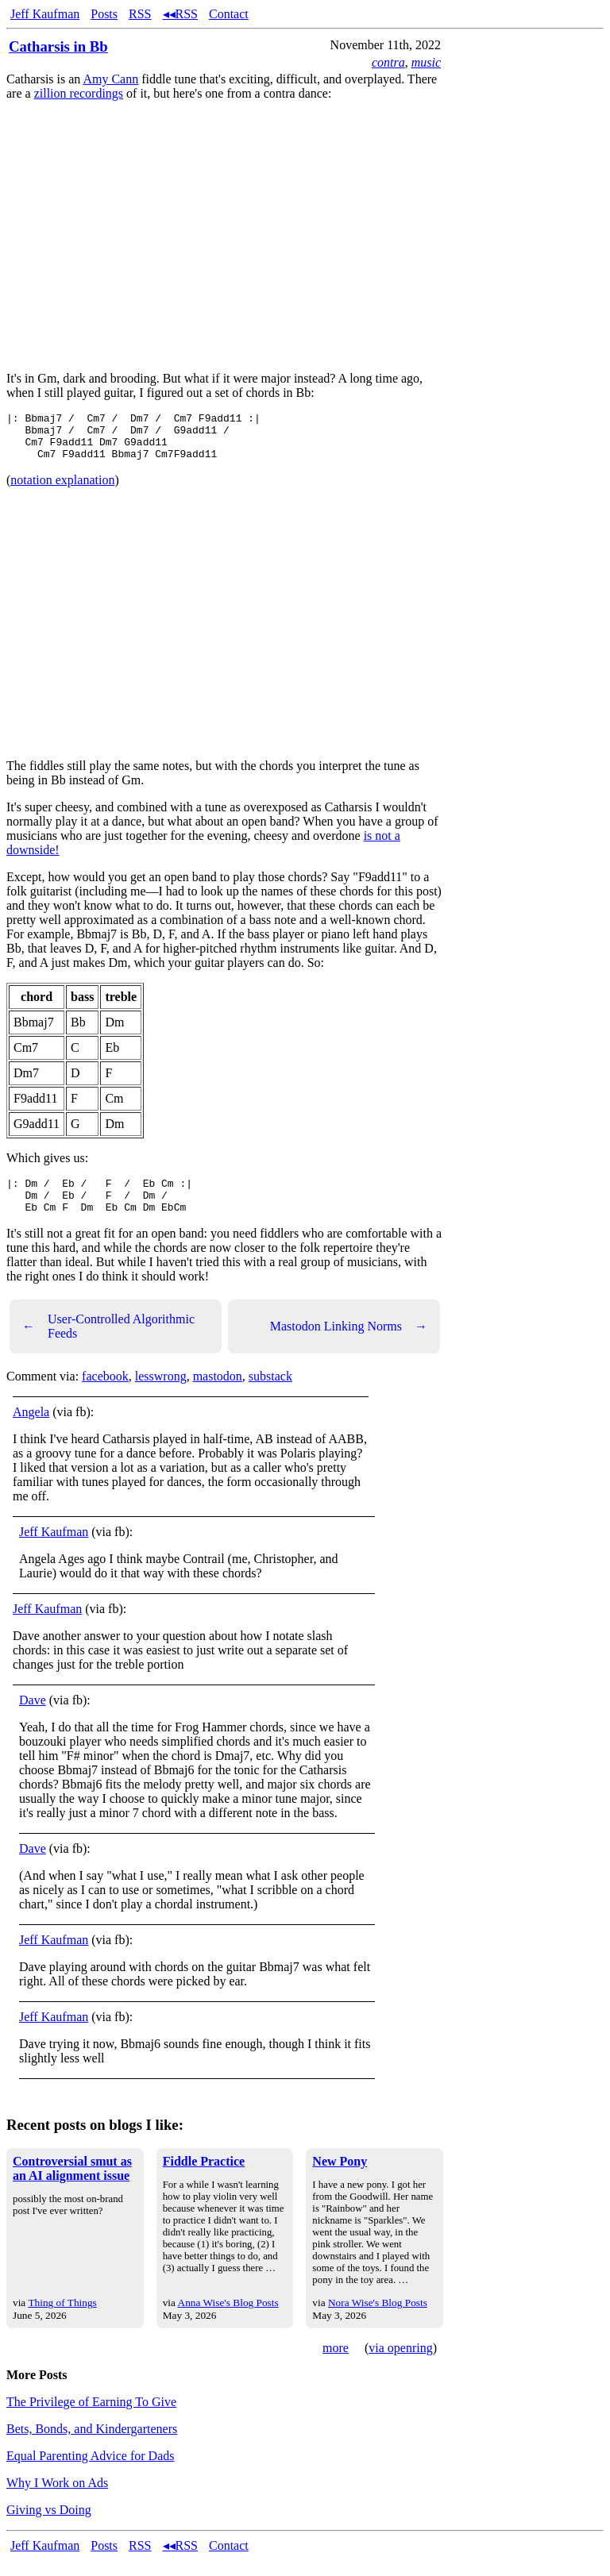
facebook (105, 1393)
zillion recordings (78, 93)
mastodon (217, 1393)
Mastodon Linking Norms (348, 1343)
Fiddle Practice (204, 2178)
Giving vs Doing (48, 2526)
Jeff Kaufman (44, 14)
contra (388, 62)
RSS (140, 14)
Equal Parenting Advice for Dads (90, 2472)
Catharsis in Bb (58, 46)
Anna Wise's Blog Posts (228, 2319)
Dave (32, 1716)
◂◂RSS (180, 14)
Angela (31, 1428)
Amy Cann (110, 79)
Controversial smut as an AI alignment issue (72, 2185)
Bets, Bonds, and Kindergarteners (91, 2445)
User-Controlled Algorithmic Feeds (108, 1343)
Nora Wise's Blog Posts (377, 2319)
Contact (229, 14)
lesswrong (161, 1393)
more (335, 2364)
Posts (104, 14)
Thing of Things (62, 2319)
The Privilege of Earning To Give (91, 2418)
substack (270, 1393)
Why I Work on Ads (57, 2499)
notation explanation (62, 489)
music (426, 62)
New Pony (339, 2178)
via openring (400, 2364)
